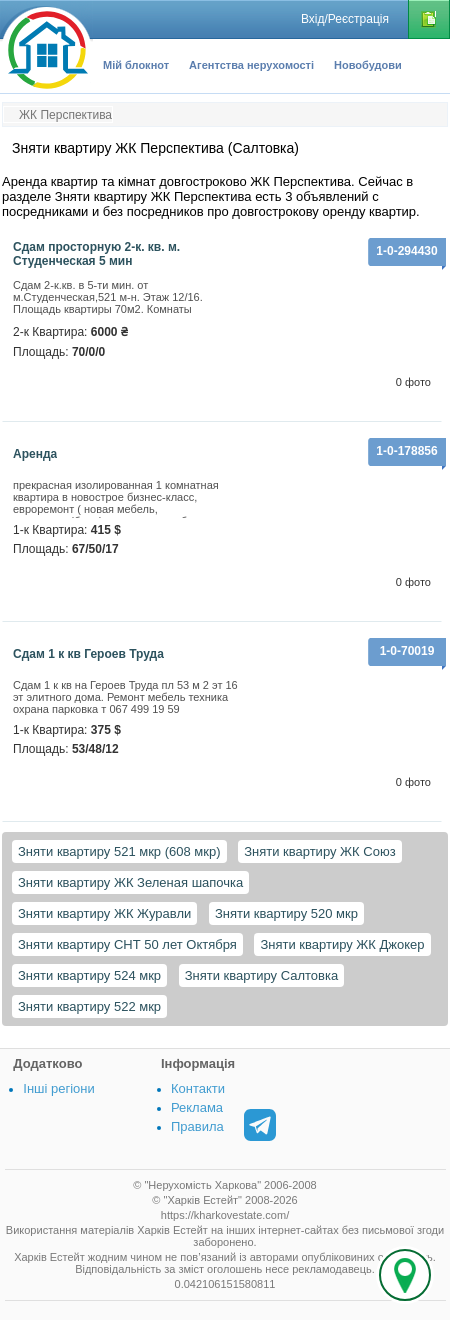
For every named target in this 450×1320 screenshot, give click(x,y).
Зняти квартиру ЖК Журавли (104, 913)
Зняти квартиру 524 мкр (89, 975)
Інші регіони (58, 1088)
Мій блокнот (136, 65)
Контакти (198, 1088)
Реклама (197, 1107)
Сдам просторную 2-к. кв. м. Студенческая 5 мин (96, 254)
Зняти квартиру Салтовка (261, 975)
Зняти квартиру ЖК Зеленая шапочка (130, 882)
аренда (35, 454)
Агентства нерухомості (251, 65)
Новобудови (368, 65)
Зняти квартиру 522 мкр (89, 1006)
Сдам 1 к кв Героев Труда (88, 654)
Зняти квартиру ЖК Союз (319, 851)
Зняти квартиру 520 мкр (286, 913)
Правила (197, 1126)
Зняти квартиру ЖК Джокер (342, 944)
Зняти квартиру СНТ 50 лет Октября (127, 944)
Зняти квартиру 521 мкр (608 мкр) (119, 851)
